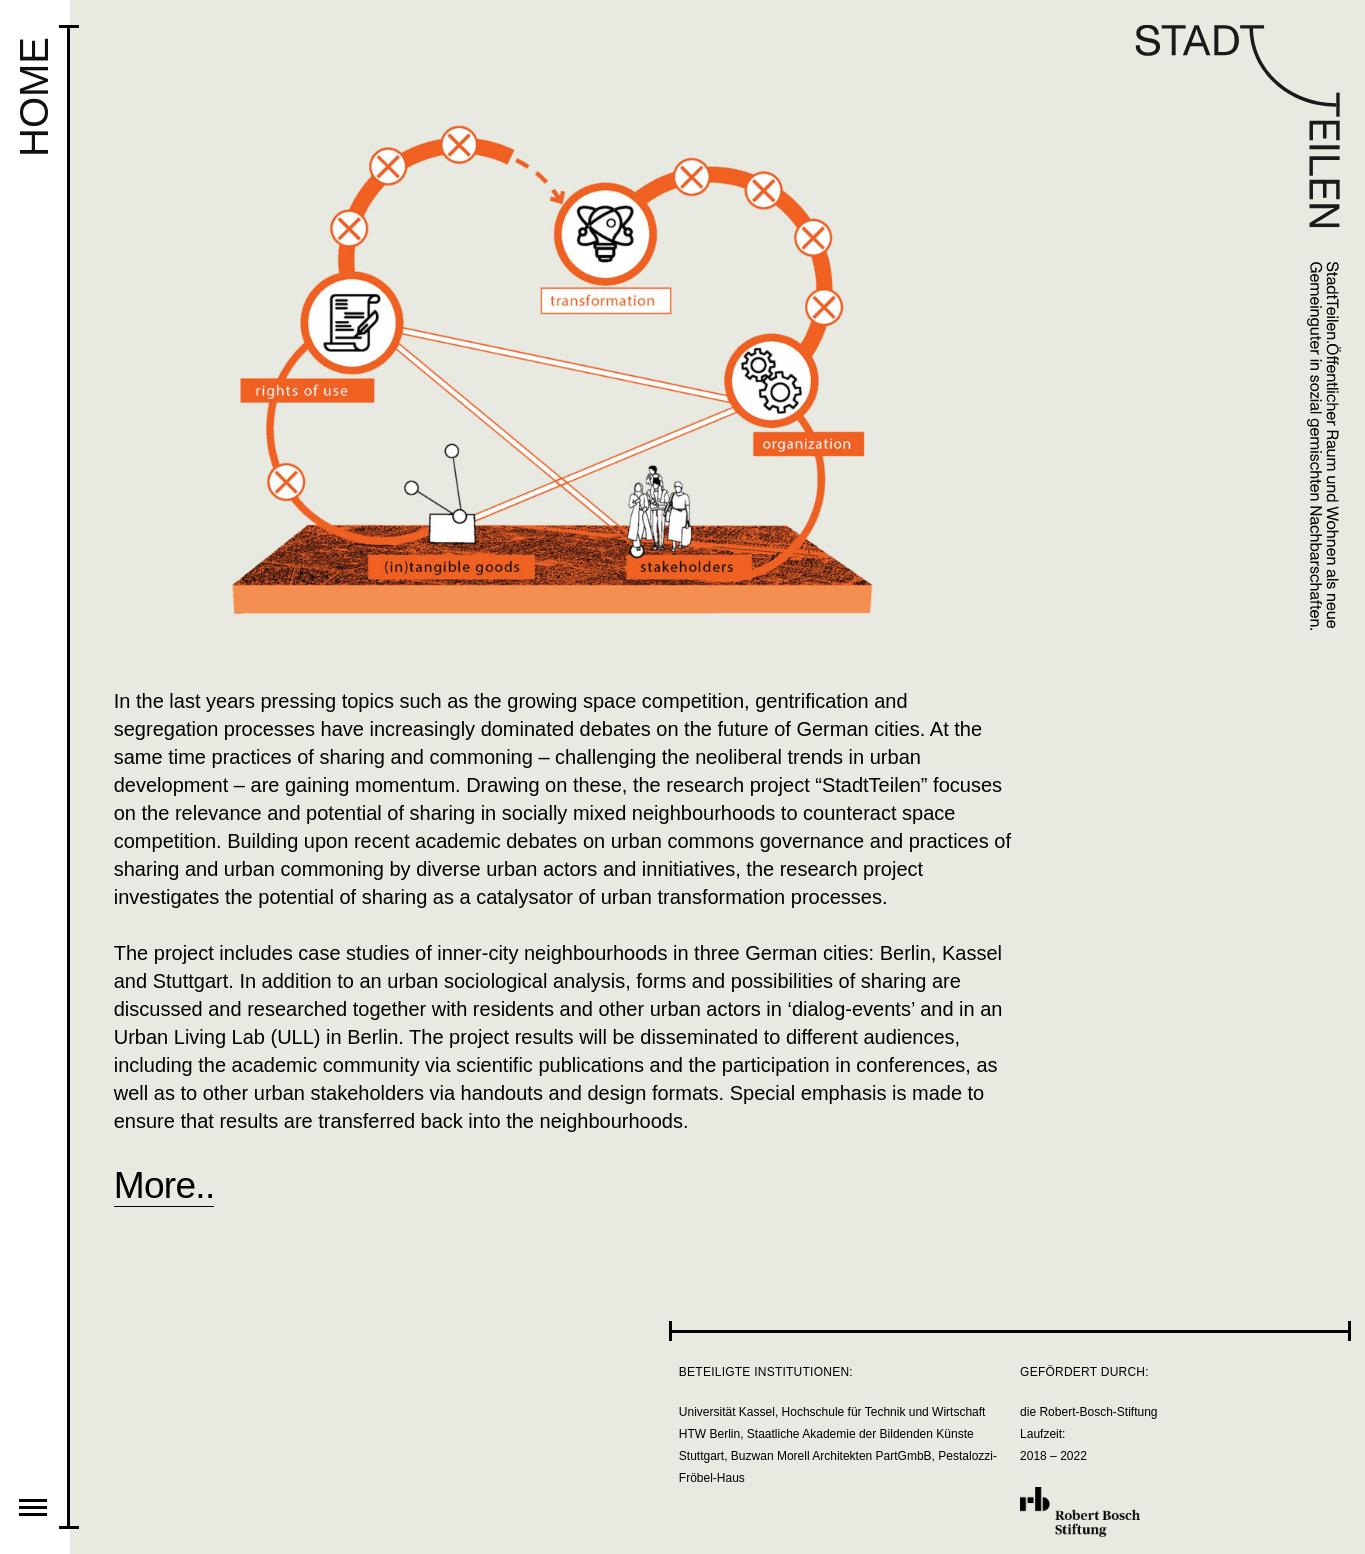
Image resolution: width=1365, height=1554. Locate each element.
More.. (164, 1185)
